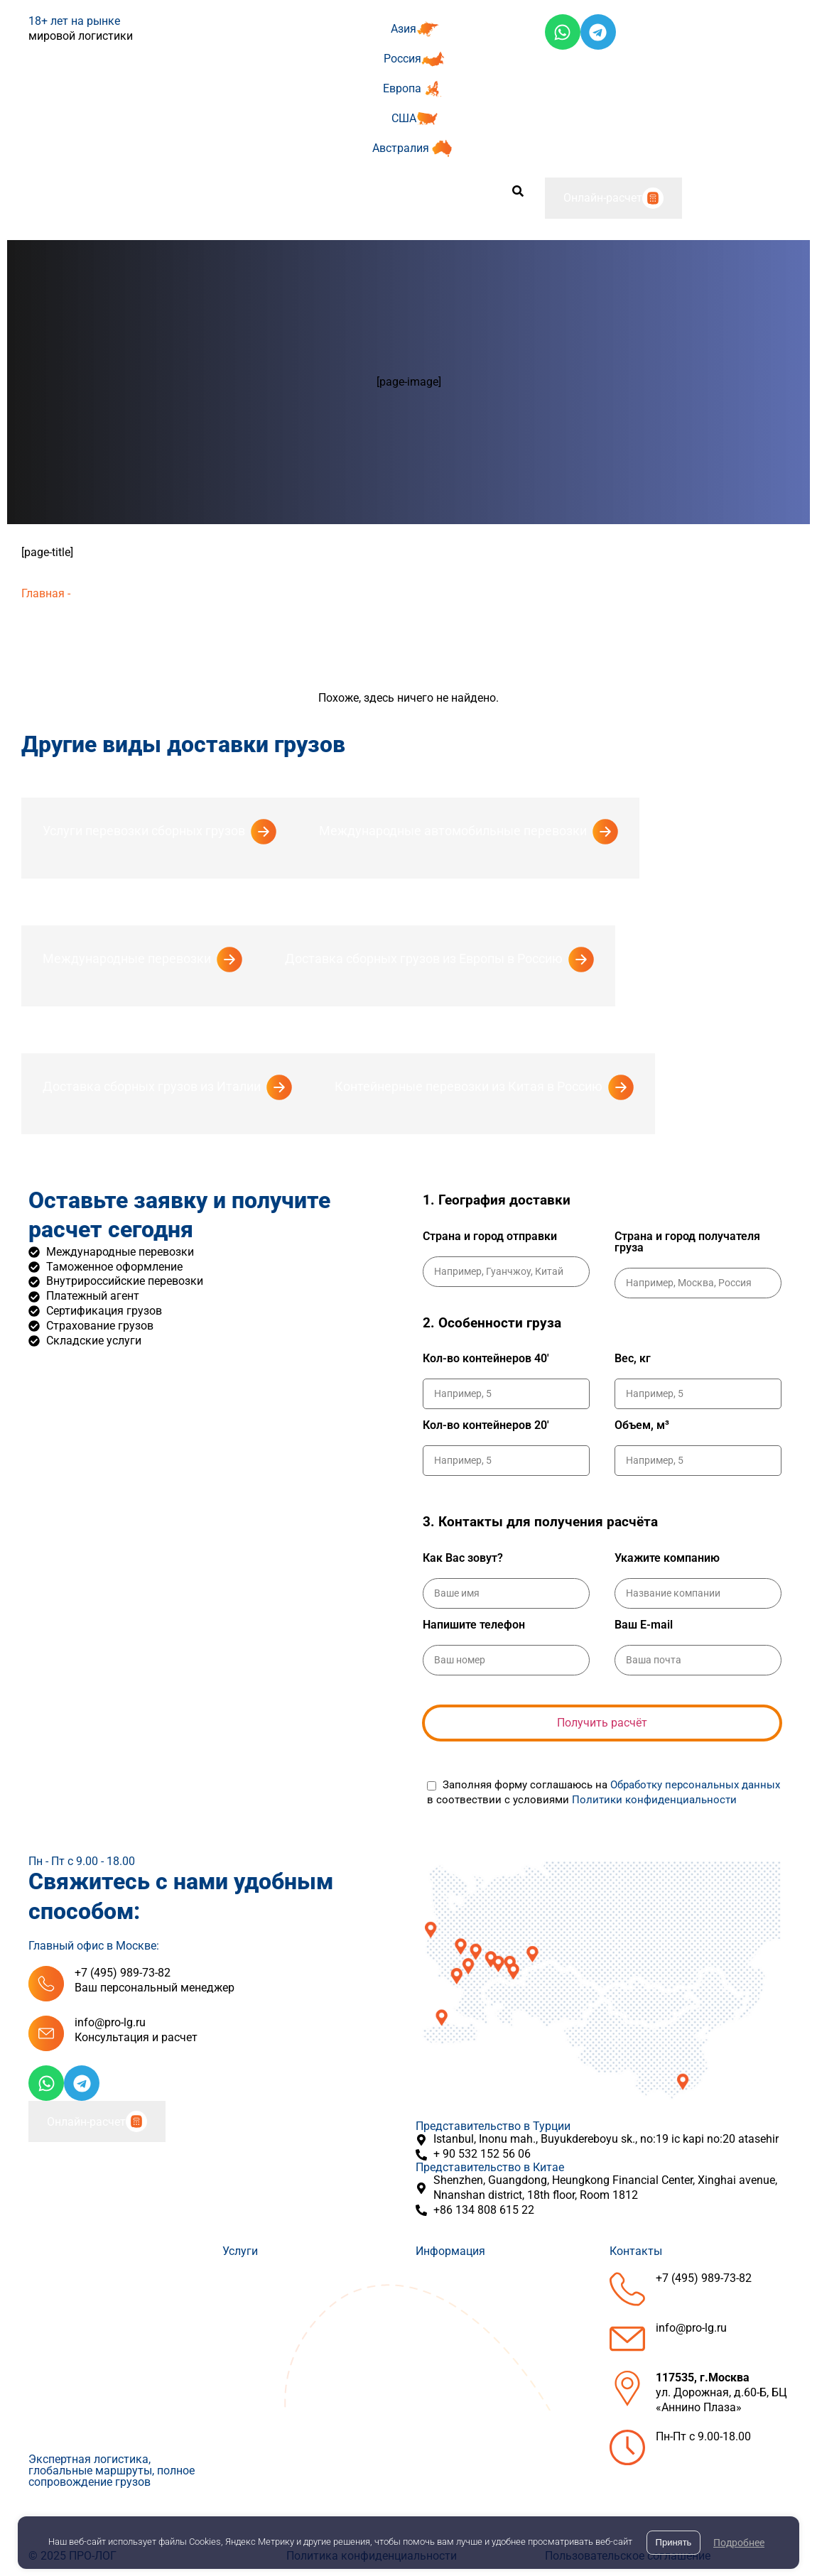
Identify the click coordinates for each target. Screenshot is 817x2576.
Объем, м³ (642, 1425)
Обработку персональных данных (695, 1784)
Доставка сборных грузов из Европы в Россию (424, 958)
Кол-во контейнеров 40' (486, 1358)
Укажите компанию (667, 1558)
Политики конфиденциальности (654, 1799)
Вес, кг (633, 1358)
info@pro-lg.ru (110, 2022)
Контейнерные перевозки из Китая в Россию (468, 1086)
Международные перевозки (127, 958)
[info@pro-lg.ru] (46, 2033)
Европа (402, 88)
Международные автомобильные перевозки (453, 830)
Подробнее (738, 2542)
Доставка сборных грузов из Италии (152, 1086)
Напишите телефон (474, 1625)
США (403, 118)
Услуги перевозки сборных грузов (144, 830)
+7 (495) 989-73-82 (123, 1972)
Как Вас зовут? (463, 1558)
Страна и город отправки (490, 1236)
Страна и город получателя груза (687, 1242)
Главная (43, 593)
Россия (402, 58)
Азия (403, 29)
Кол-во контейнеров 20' (486, 1425)
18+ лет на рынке (74, 21)
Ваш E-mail (644, 1625)
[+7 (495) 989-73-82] (46, 1983)
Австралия (400, 148)
